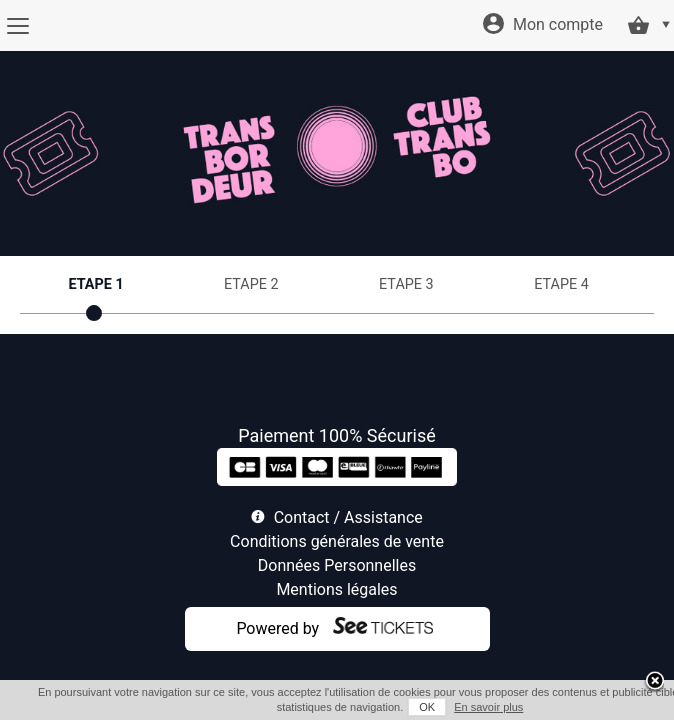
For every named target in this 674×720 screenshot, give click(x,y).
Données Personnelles (337, 565)
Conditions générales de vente (337, 541)
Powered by (277, 628)
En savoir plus (461, 707)
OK (400, 707)
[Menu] (17, 26)
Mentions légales (336, 589)
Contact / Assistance (348, 517)
